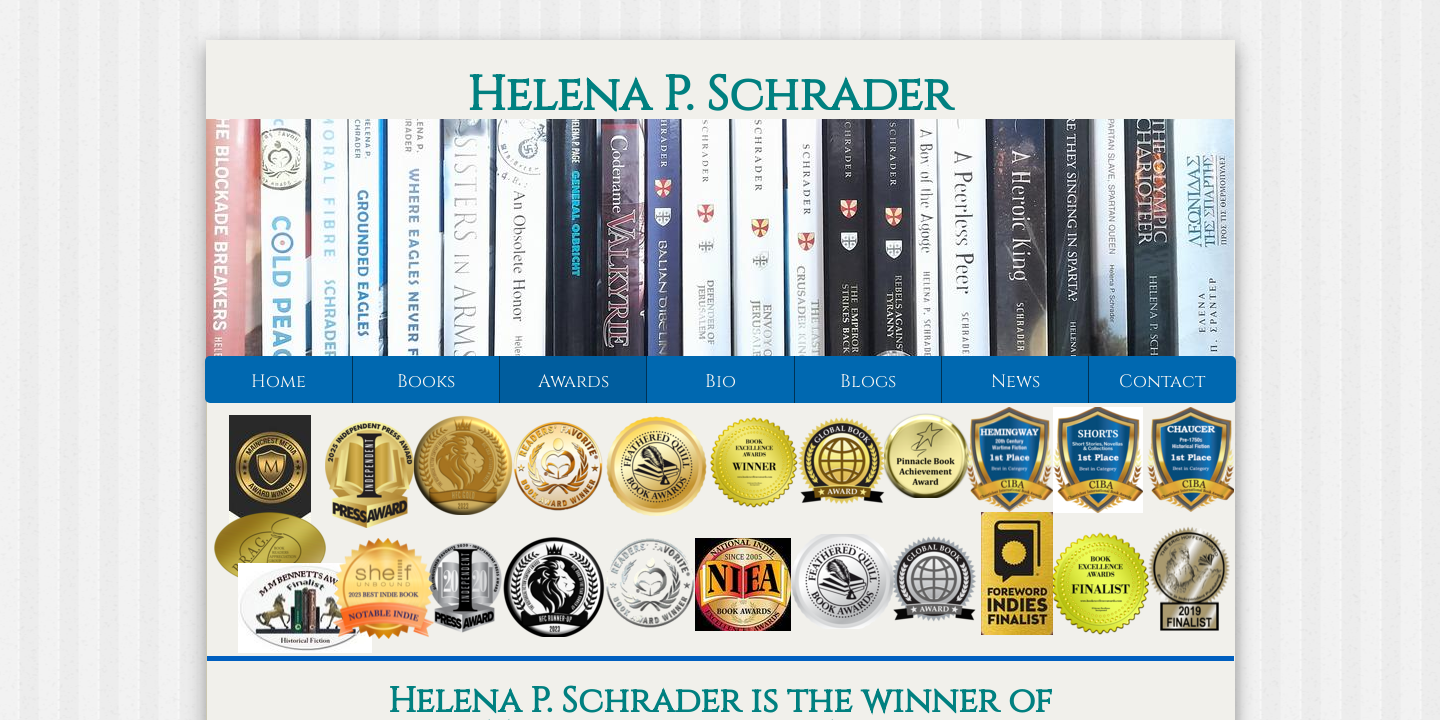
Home (278, 381)
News (1015, 381)
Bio (720, 381)
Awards (573, 381)
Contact (1162, 381)
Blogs (868, 381)
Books (426, 381)
